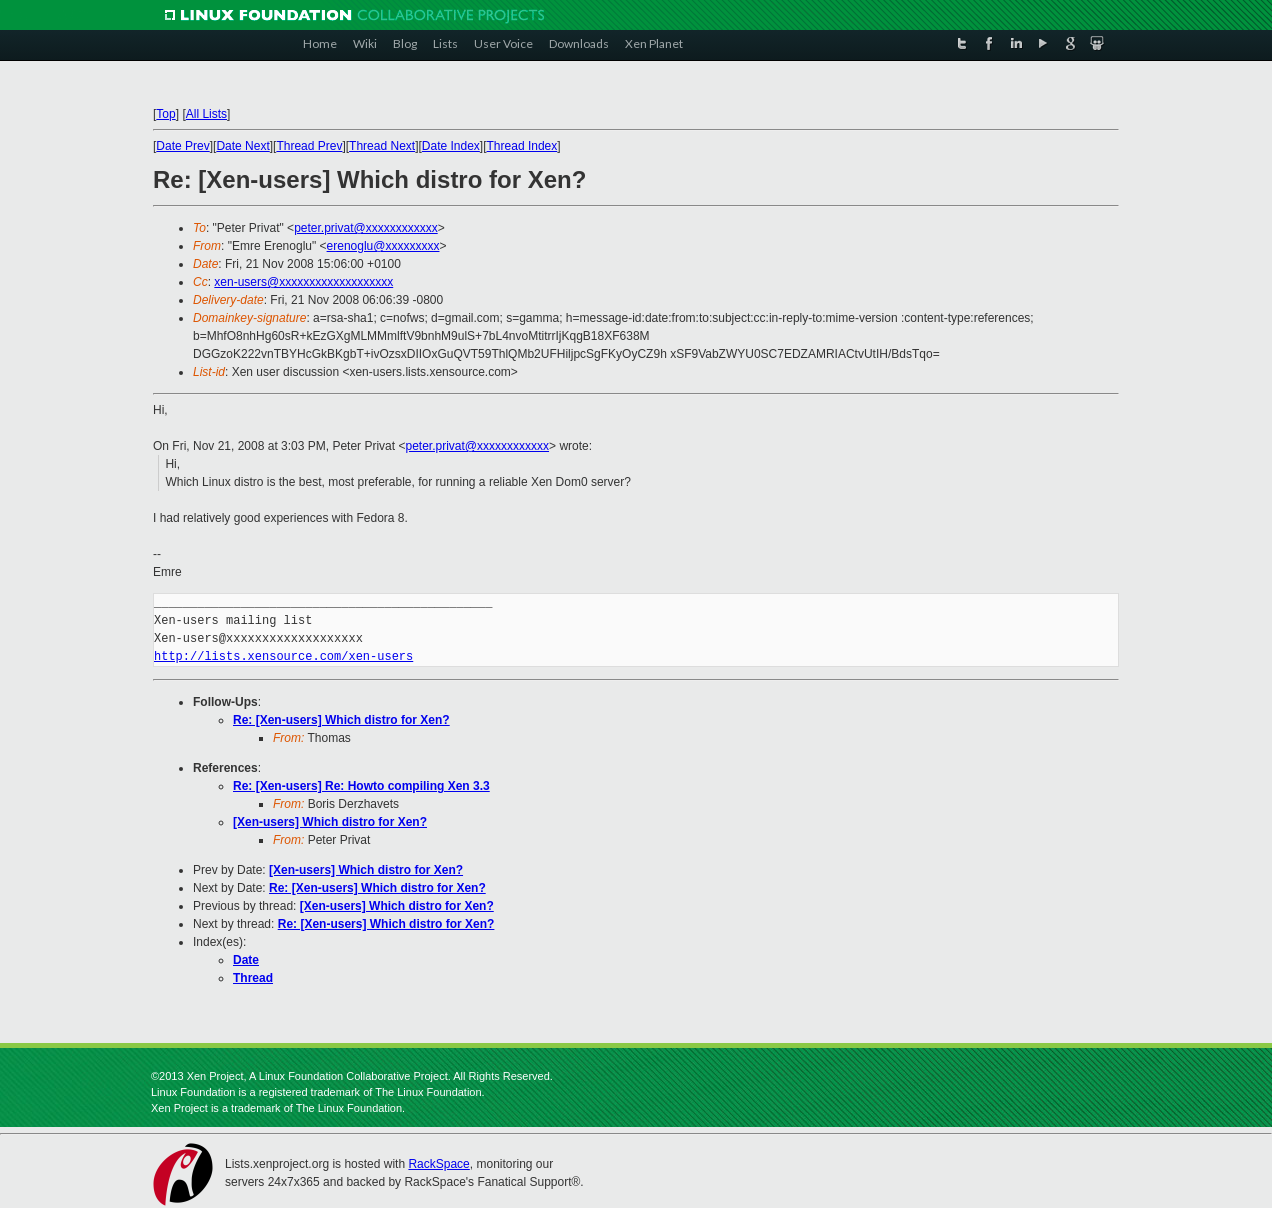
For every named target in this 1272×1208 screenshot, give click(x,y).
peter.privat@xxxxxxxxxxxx (366, 228)
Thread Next (382, 146)
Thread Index (522, 146)
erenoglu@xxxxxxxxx (383, 246)
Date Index (451, 146)
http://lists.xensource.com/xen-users (283, 656)
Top (165, 114)
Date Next (242, 146)
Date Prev (182, 146)
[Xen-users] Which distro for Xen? (330, 822)
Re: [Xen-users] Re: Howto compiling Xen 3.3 (361, 786)
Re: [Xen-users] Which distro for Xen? (341, 720)
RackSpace (438, 1164)
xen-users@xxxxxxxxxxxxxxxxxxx (303, 282)
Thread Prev (309, 146)
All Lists (206, 114)
